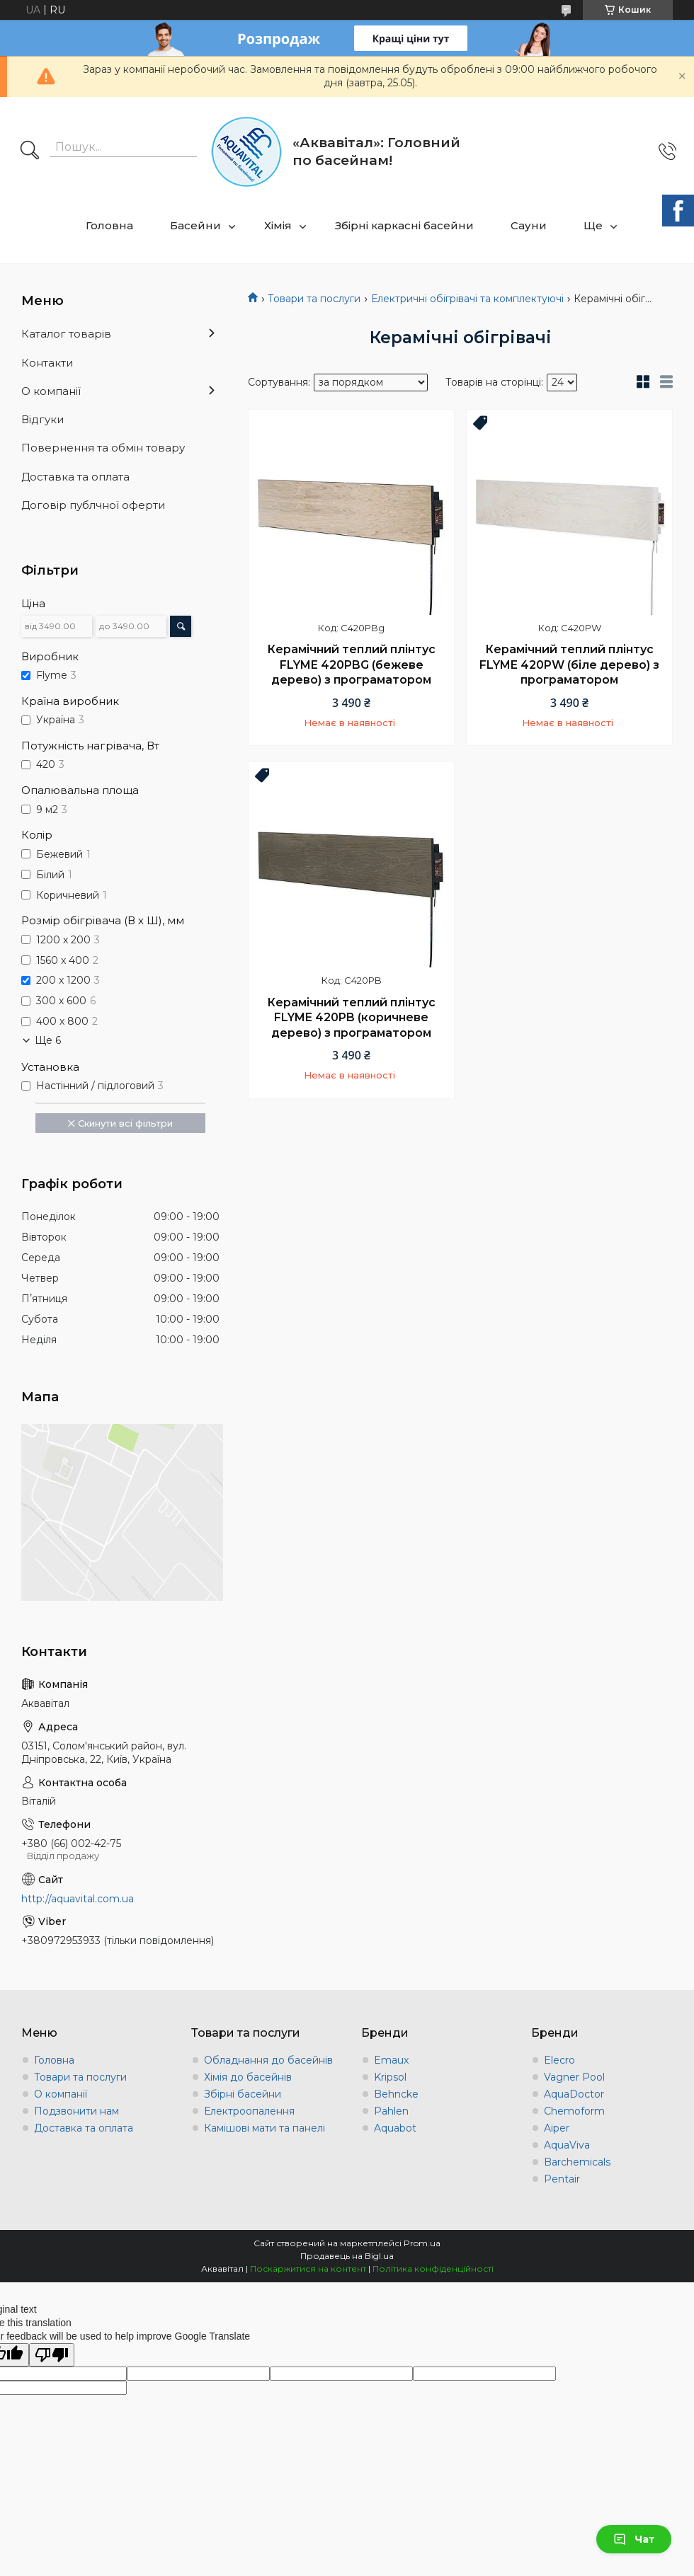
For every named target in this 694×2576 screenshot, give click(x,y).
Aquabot (395, 2128)
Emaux (391, 2060)
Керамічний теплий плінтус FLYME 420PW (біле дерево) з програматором (569, 664)
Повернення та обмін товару (103, 447)
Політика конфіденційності (433, 2268)
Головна (109, 225)
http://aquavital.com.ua (77, 1898)
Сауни (529, 225)
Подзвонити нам (76, 2111)
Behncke (396, 2094)
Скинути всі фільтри (125, 1123)
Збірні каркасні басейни (404, 225)
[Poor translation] (51, 2355)
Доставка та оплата (75, 476)
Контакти (47, 362)
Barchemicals (577, 2162)
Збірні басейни (242, 2094)
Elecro (559, 2060)
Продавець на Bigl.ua (347, 2255)
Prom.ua (422, 2243)
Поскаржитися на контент (308, 2268)
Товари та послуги (314, 298)
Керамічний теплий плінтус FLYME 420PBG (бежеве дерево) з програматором (351, 664)
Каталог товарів (66, 333)
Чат (633, 2539)
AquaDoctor (574, 2094)
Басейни (195, 225)
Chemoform (574, 2111)
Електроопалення (249, 2111)
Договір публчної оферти (93, 505)
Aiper (556, 2128)
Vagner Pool (574, 2077)
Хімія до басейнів (248, 2077)
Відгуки (42, 419)
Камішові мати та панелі (264, 2128)
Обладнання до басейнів (268, 2060)
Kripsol (390, 2077)
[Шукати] (29, 151)
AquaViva (567, 2145)
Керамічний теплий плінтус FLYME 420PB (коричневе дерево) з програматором (351, 1018)
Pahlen (391, 2111)
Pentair (562, 2179)
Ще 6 (48, 1040)
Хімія (278, 225)
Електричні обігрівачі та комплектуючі (467, 298)
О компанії (51, 391)
